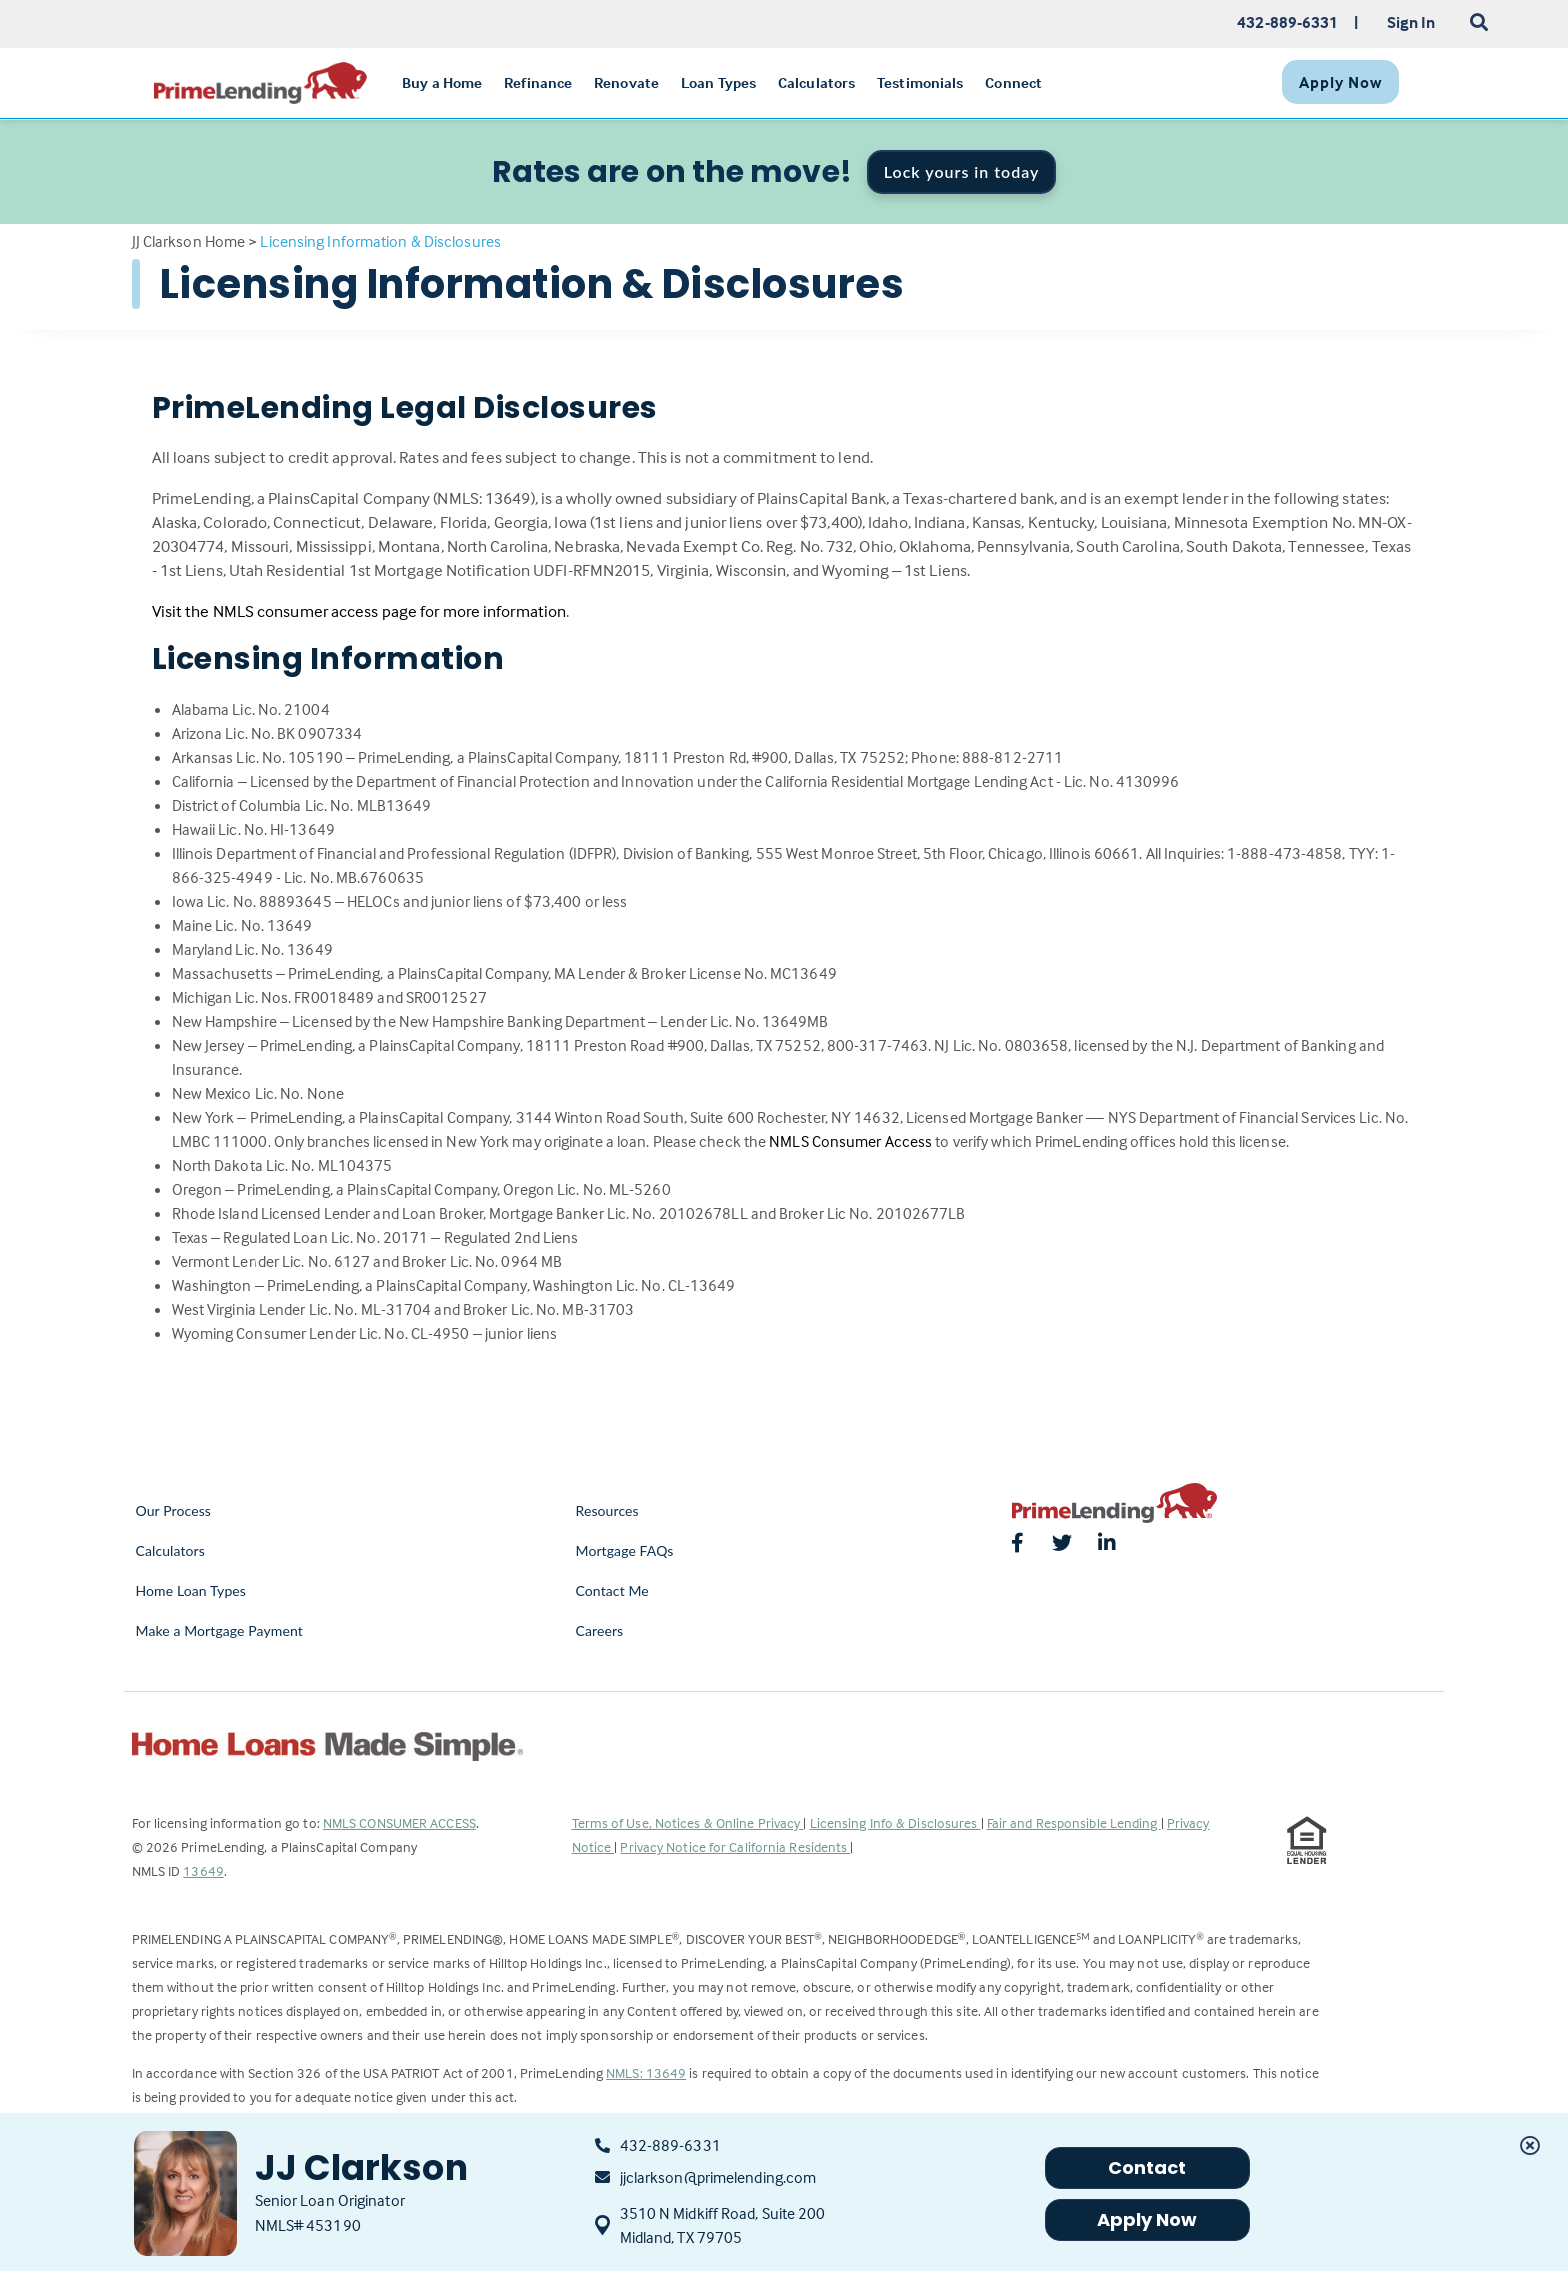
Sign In (1411, 22)
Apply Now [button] (1147, 2219)
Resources (607, 1510)
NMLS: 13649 (646, 2072)
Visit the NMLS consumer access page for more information (359, 611)
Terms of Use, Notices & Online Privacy (688, 1822)
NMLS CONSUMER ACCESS (399, 1822)
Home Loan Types (191, 1590)
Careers (600, 1630)
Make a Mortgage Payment (219, 1630)
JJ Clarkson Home (189, 241)
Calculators (170, 1550)
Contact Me (612, 1590)
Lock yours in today (962, 171)
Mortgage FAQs (625, 1550)
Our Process (174, 1510)
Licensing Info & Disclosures (895, 1822)
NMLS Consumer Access (850, 1141)
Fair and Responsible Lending (1074, 1822)
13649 (203, 1870)
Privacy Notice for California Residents (735, 1846)
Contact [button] (1147, 2167)
